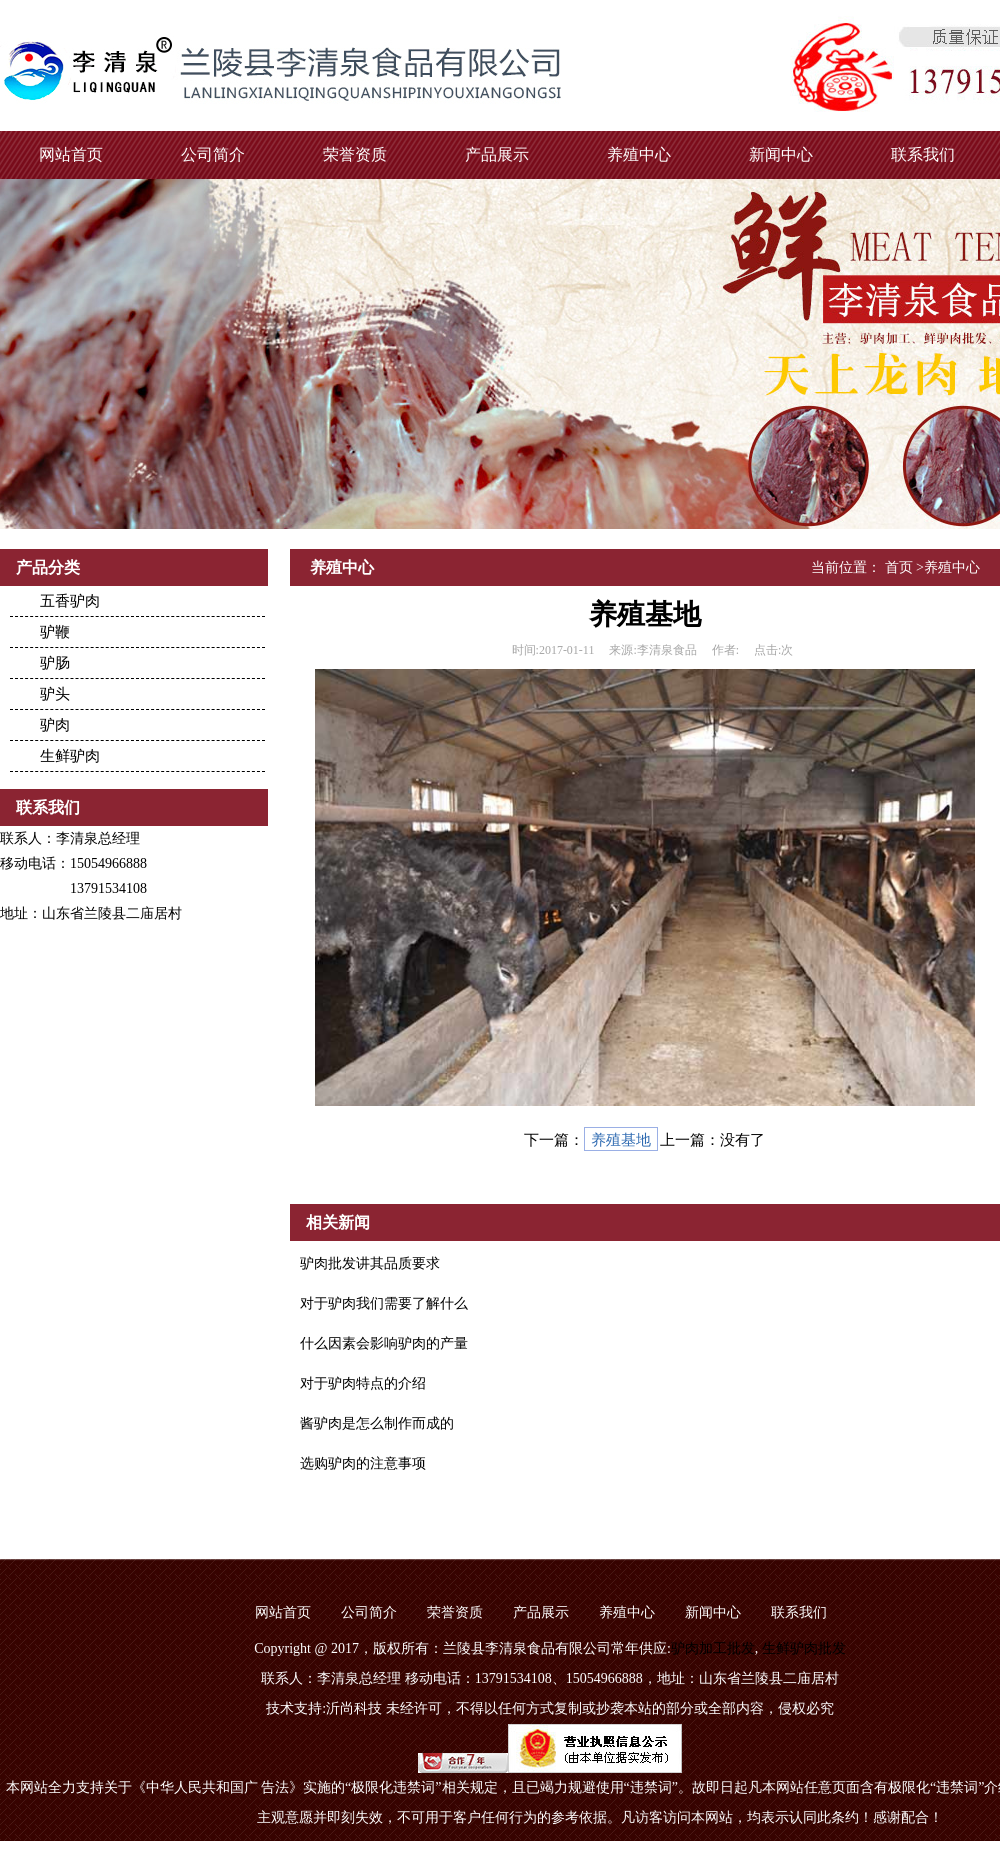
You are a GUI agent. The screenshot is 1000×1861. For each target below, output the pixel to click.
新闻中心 (781, 154)
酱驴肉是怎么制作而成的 (377, 1423)
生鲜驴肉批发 (804, 1648)
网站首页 (71, 154)
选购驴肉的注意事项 (363, 1463)
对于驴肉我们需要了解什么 (384, 1303)
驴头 (55, 694)
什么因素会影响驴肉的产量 (384, 1343)
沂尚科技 (354, 1708)
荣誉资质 (355, 154)
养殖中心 (639, 154)
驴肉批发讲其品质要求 (370, 1263)
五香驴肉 (70, 601)
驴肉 (55, 725)
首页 (899, 567)
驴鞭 (55, 632)
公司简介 (213, 154)
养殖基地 (621, 1140)
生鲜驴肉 (70, 756)
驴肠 (55, 663)
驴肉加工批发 (713, 1648)
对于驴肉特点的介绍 (363, 1383)
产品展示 (497, 154)
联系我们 (923, 154)
